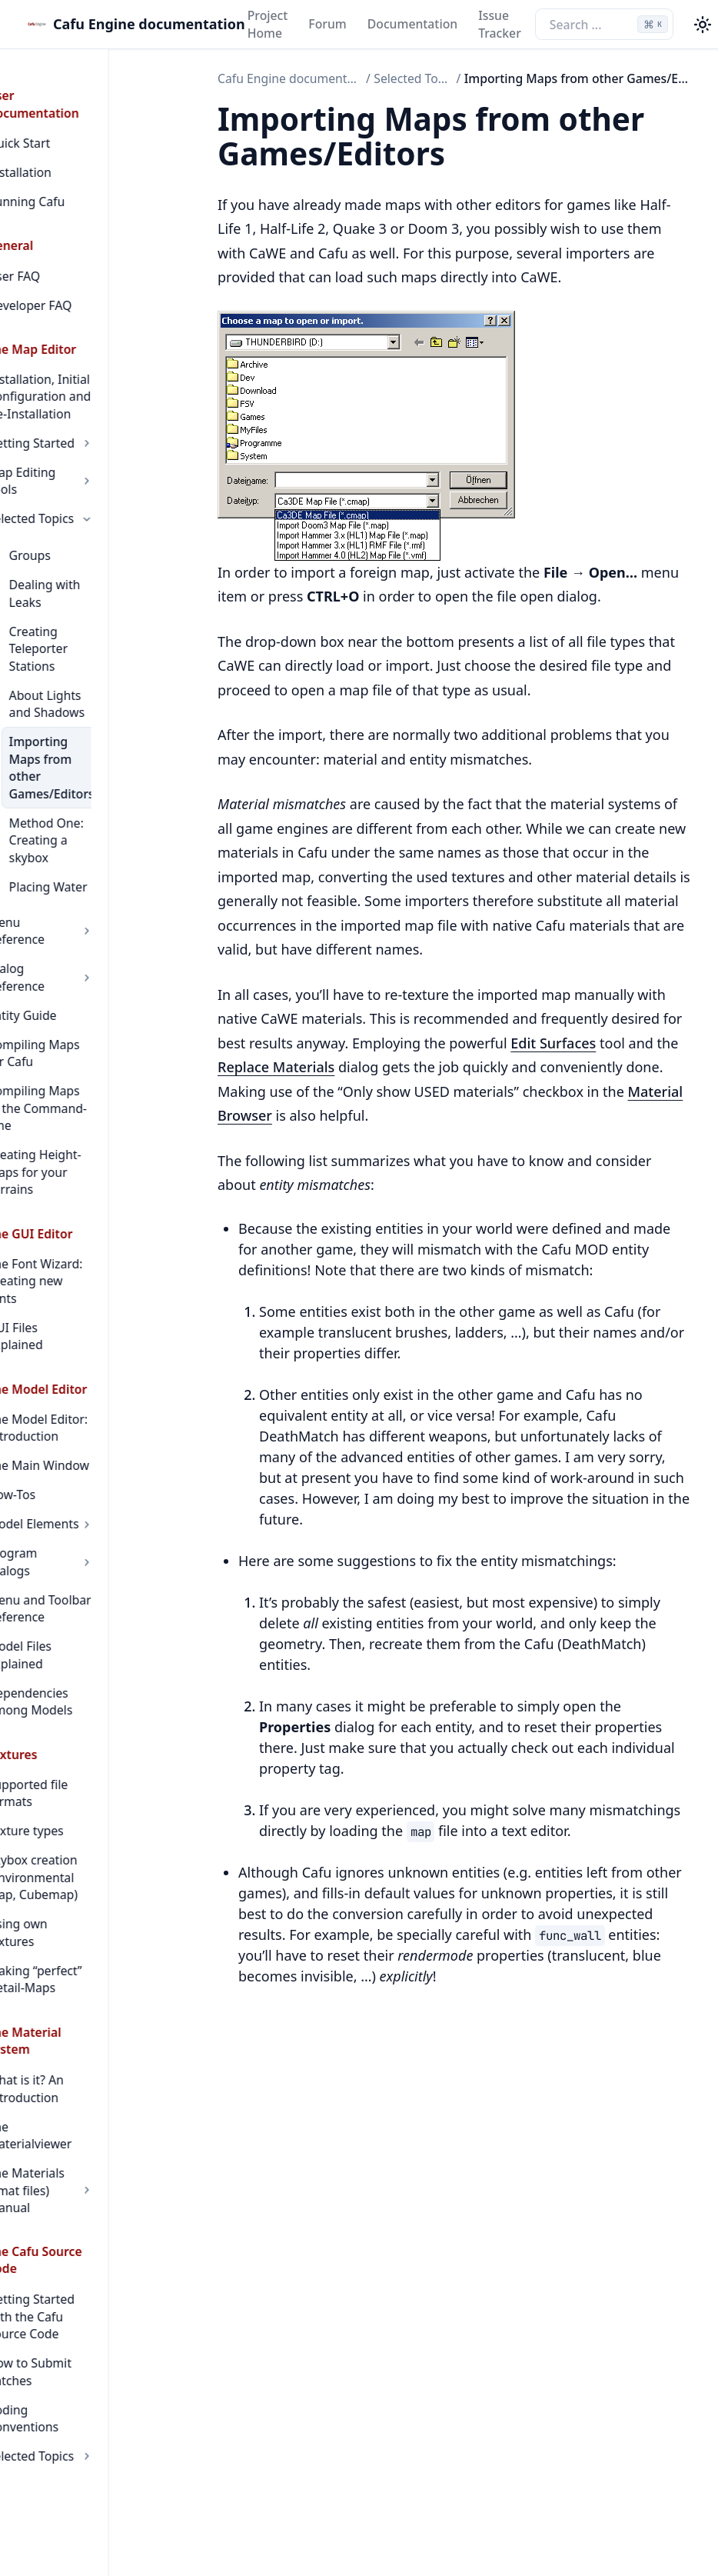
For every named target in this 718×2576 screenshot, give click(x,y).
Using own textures (83, 1647)
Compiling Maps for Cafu (84, 898)
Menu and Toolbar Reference (80, 1366)
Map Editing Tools (94, 437)
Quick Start (59, 108)
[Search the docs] (604, 24)
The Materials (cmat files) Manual (94, 1852)
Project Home (268, 24)
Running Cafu (67, 166)
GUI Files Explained (82, 1119)
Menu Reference (94, 801)
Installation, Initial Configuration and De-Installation (91, 362)
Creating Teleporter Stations (104, 570)
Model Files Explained (89, 1404)
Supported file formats (92, 1525)
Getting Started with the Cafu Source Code (89, 1944)
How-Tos (52, 1269)
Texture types (66, 1554)
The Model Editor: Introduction (78, 1203)
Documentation (412, 23)
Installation (60, 137)
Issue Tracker (499, 24)
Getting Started (94, 408)
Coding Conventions (85, 2011)
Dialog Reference (94, 830)
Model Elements (94, 1299)
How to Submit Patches (94, 1982)
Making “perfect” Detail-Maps (75, 1685)
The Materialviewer (82, 1814)
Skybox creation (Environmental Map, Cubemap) (87, 1601)
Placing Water (88, 765)
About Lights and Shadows (97, 617)
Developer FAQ (70, 270)
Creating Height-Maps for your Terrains (90, 991)
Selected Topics (94, 466)
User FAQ (54, 241)
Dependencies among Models (90, 1442)
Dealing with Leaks (102, 532)
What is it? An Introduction (66, 1777)
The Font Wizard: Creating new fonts (82, 1082)
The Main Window (79, 1240)
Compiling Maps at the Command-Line (92, 944)
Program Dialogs (94, 1328)
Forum (327, 23)
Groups (70, 503)
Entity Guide (63, 859)
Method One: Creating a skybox (99, 727)
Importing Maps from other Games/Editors (95, 672)
